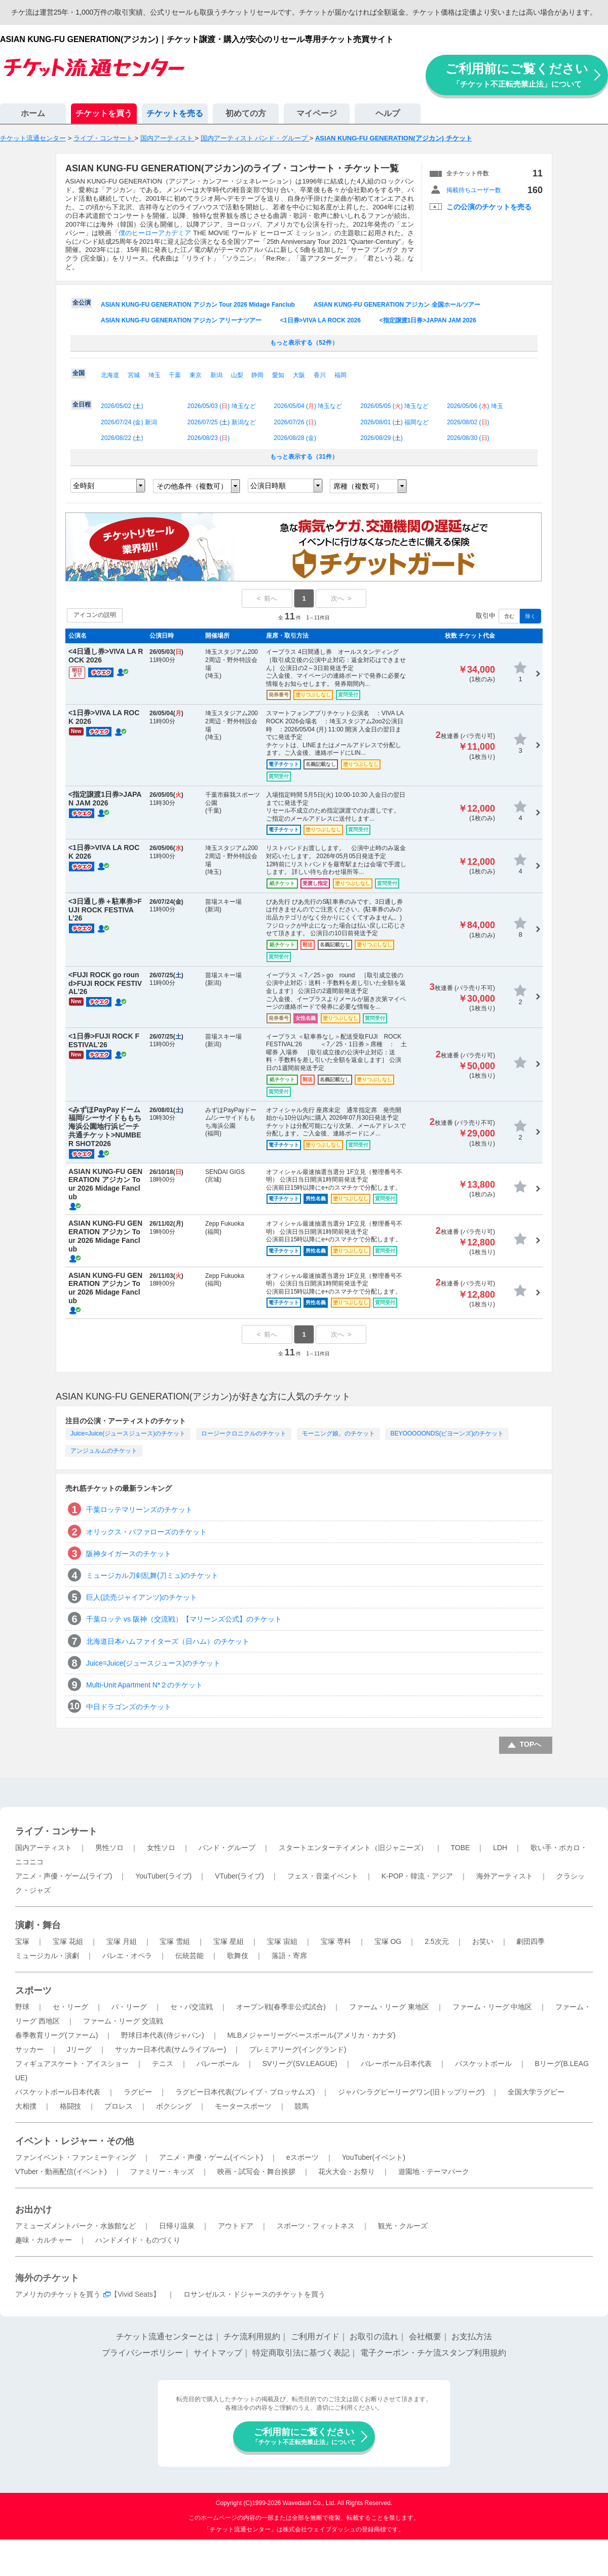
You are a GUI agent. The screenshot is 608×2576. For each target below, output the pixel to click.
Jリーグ (79, 2049)
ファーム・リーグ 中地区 (492, 2007)
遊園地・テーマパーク (433, 2171)
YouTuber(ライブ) (163, 1876)
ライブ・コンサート (56, 1831)
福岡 (340, 375)
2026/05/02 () (122, 406)
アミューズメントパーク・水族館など (75, 2226)
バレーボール (218, 2063)
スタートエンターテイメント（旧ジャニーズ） (353, 1848)
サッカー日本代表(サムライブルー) (170, 2049)
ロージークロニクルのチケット (243, 1433)
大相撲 (25, 2106)
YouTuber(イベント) (373, 2157)
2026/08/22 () (122, 437)
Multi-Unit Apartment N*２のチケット (144, 1685)
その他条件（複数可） (192, 486)
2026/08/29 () (381, 437)
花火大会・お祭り (346, 2171)
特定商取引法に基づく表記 (301, 2352)
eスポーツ (302, 2157)
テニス (162, 2063)
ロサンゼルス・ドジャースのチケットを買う (254, 2294)
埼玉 (154, 375)
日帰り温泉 (177, 2226)
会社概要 (425, 2336)
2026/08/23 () (208, 437)
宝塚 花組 (68, 1941)
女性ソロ (161, 1848)
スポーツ (33, 1990)
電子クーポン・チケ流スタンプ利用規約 (433, 2352)
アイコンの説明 (94, 614)
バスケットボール (483, 2063)
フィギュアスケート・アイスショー (72, 2063)
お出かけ (33, 2209)
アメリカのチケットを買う (57, 2294)
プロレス (118, 2106)
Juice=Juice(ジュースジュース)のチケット (127, 1433)
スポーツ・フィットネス (316, 2226)
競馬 (301, 2106)
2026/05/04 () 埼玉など (308, 406)
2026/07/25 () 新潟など (221, 422)
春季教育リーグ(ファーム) (56, 2035)
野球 (22, 2007)
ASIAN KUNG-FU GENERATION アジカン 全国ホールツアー (397, 304)
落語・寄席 (289, 1956)
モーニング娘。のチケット (338, 1433)
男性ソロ (109, 1848)
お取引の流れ (374, 2336)
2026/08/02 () (468, 422)
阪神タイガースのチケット (128, 1554)
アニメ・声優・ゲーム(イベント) (211, 2157)
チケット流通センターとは (164, 2336)
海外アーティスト (504, 1876)
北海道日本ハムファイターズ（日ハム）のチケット (167, 1641)
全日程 (81, 404)
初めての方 (245, 113)
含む (509, 616)
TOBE (460, 1848)
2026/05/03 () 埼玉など (221, 406)
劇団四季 (530, 1941)
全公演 (81, 302)
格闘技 (70, 2106)
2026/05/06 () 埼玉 (475, 406)
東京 (195, 375)
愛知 (278, 375)
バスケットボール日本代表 (57, 2092)
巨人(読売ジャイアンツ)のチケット (141, 1597)
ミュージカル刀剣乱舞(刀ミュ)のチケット (152, 1575)
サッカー (29, 2049)
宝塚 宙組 (282, 1941)
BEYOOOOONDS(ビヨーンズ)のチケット (447, 1433)
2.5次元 (436, 1941)
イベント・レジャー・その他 (74, 2141)
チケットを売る (174, 113)
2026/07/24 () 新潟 (129, 422)
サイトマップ (218, 2352)
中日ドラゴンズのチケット (128, 1707)
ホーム (33, 113)
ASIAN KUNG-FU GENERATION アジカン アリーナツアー (181, 320)
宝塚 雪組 (175, 1941)
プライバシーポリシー (142, 2352)
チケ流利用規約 (251, 2336)
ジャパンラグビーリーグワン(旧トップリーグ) (411, 2092)
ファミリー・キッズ (162, 2171)
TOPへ (531, 1744)
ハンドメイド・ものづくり (137, 2240)
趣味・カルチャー (43, 2240)
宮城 (134, 375)
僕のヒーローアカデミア (155, 233)
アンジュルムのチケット (103, 1450)
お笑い (482, 1941)
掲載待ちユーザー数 (473, 190)
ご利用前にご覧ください (516, 74)
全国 (78, 373)
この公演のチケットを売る (488, 207)
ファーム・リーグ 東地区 (389, 2007)
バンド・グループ (227, 1848)
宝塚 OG (388, 1941)
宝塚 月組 (121, 1941)
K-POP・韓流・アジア (417, 1876)
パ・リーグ (129, 2007)
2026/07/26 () (295, 422)
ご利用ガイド (315, 2336)
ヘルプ (387, 113)
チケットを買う (103, 113)
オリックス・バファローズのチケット (146, 1532)
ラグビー (138, 2092)
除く (530, 616)
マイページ (316, 113)
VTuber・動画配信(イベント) (61, 2171)
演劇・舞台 (38, 1925)
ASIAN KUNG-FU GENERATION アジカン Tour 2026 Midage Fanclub (198, 304)
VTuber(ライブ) (239, 1876)
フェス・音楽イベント (322, 1876)
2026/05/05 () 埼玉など (394, 406)
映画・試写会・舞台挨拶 (256, 2171)
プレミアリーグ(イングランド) (297, 2049)
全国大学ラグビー (536, 2092)
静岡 (257, 375)
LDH (500, 1848)
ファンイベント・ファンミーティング (75, 2157)
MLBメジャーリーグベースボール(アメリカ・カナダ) (311, 2035)
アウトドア (235, 2226)
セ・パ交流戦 (191, 2007)
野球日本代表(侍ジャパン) (162, 2035)
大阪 (299, 375)
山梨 (237, 375)
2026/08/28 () (295, 437)
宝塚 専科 (336, 1941)
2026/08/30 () (468, 437)
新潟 (216, 375)
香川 (320, 375)
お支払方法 (471, 2336)
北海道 (110, 375)
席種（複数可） (358, 486)
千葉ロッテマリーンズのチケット (139, 1509)
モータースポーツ (243, 2106)
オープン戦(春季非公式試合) (281, 2007)
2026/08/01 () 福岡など (394, 422)
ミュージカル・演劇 (47, 1956)
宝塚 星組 (228, 1941)
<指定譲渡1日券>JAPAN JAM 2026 (427, 320)
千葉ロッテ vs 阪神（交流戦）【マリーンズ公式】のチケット (184, 1619)
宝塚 (22, 1941)
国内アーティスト (43, 1848)
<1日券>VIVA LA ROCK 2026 (320, 320)
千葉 (175, 375)
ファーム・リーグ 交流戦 (123, 2021)
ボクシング (174, 2106)
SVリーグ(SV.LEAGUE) (299, 2063)
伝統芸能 (189, 1956)
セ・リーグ (70, 2007)
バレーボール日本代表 (396, 2063)
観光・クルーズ (403, 2226)
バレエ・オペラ (127, 1956)
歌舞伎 (237, 1956)
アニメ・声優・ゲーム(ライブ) (63, 1876)
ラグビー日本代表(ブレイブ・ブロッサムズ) (245, 2092)
